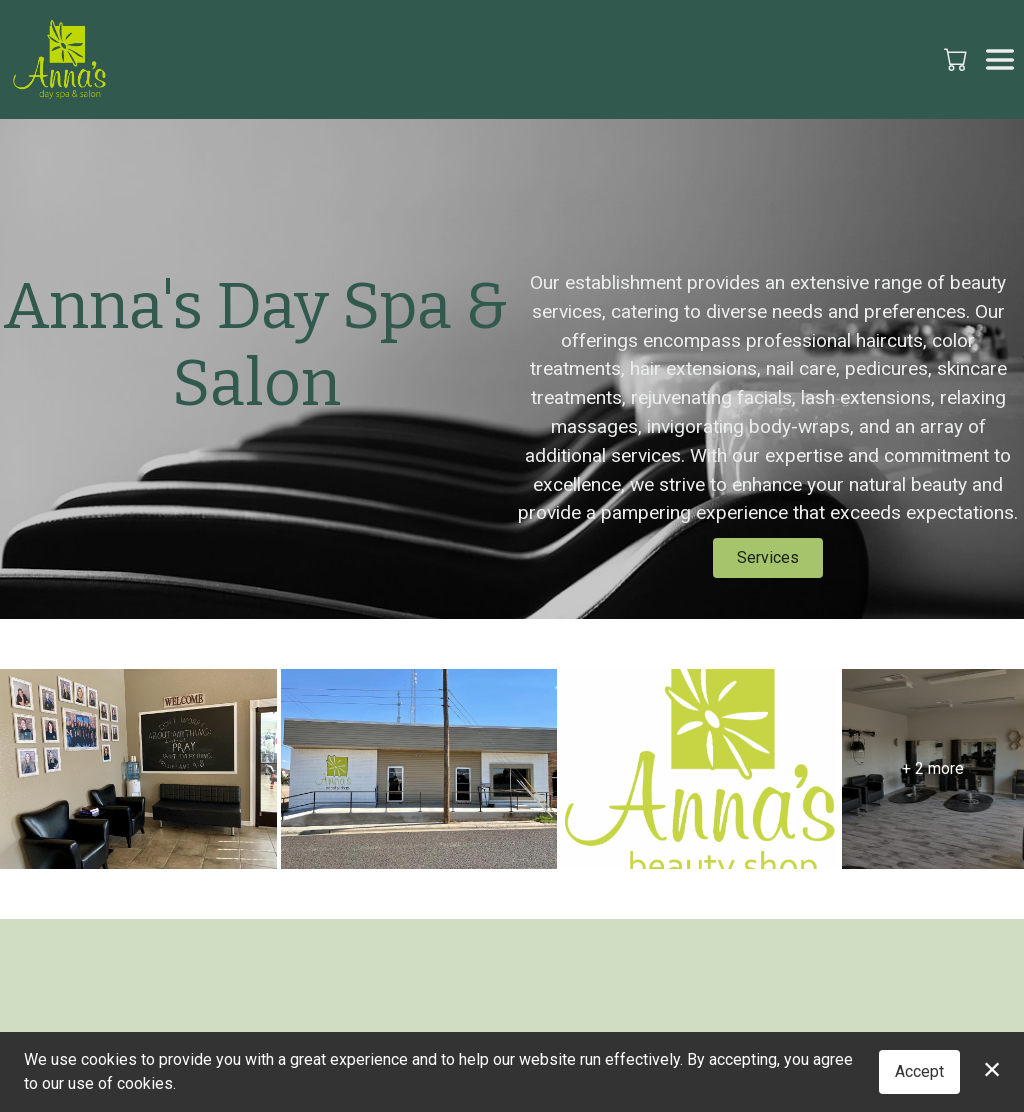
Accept (919, 1071)
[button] (957, 59)
